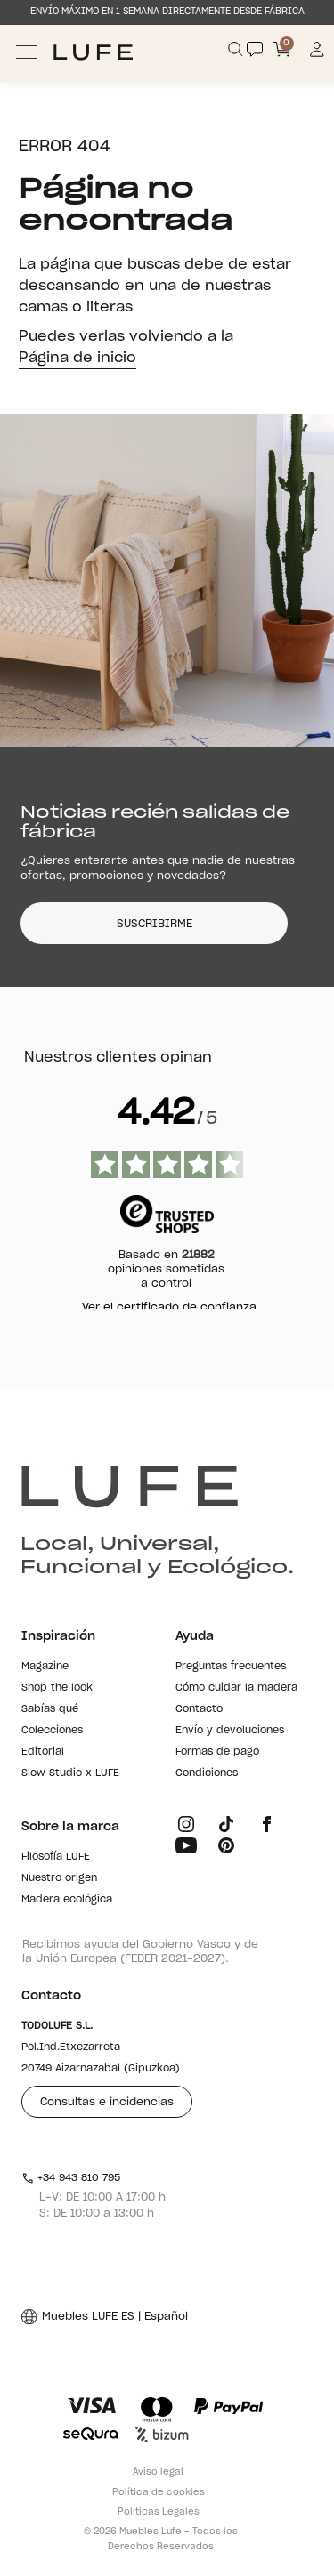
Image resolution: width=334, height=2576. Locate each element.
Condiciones (206, 1773)
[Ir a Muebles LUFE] (93, 52)
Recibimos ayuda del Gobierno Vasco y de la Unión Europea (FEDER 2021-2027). (140, 1951)
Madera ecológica (66, 1899)
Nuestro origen (59, 1878)
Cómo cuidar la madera (236, 1687)
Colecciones (52, 1730)
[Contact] (255, 49)
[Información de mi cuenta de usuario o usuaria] (317, 52)
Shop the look (57, 1687)
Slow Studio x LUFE (70, 1773)
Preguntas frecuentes (230, 1666)
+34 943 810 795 (70, 2178)
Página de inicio (77, 358)
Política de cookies (158, 2492)
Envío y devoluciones (229, 1730)
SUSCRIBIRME (154, 923)
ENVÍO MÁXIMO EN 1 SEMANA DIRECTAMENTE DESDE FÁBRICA (167, 11)
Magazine (45, 1666)
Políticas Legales (159, 2511)
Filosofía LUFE (55, 1856)
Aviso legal (158, 2471)
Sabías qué (49, 1709)
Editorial (42, 1751)
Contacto (199, 1709)
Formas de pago (217, 1751)
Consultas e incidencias (107, 2101)
